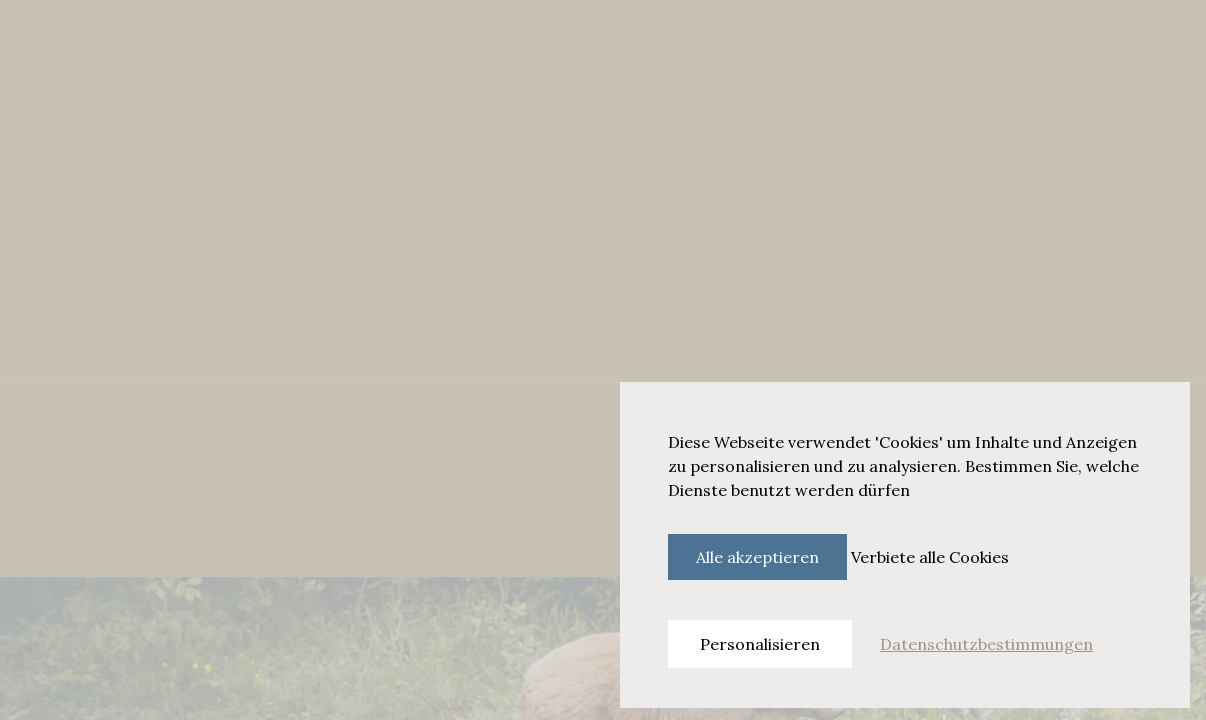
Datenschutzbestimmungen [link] (986, 644)
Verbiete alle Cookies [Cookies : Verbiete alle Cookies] (930, 557)
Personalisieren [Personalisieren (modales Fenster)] (760, 644)
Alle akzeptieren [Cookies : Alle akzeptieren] (757, 557)
